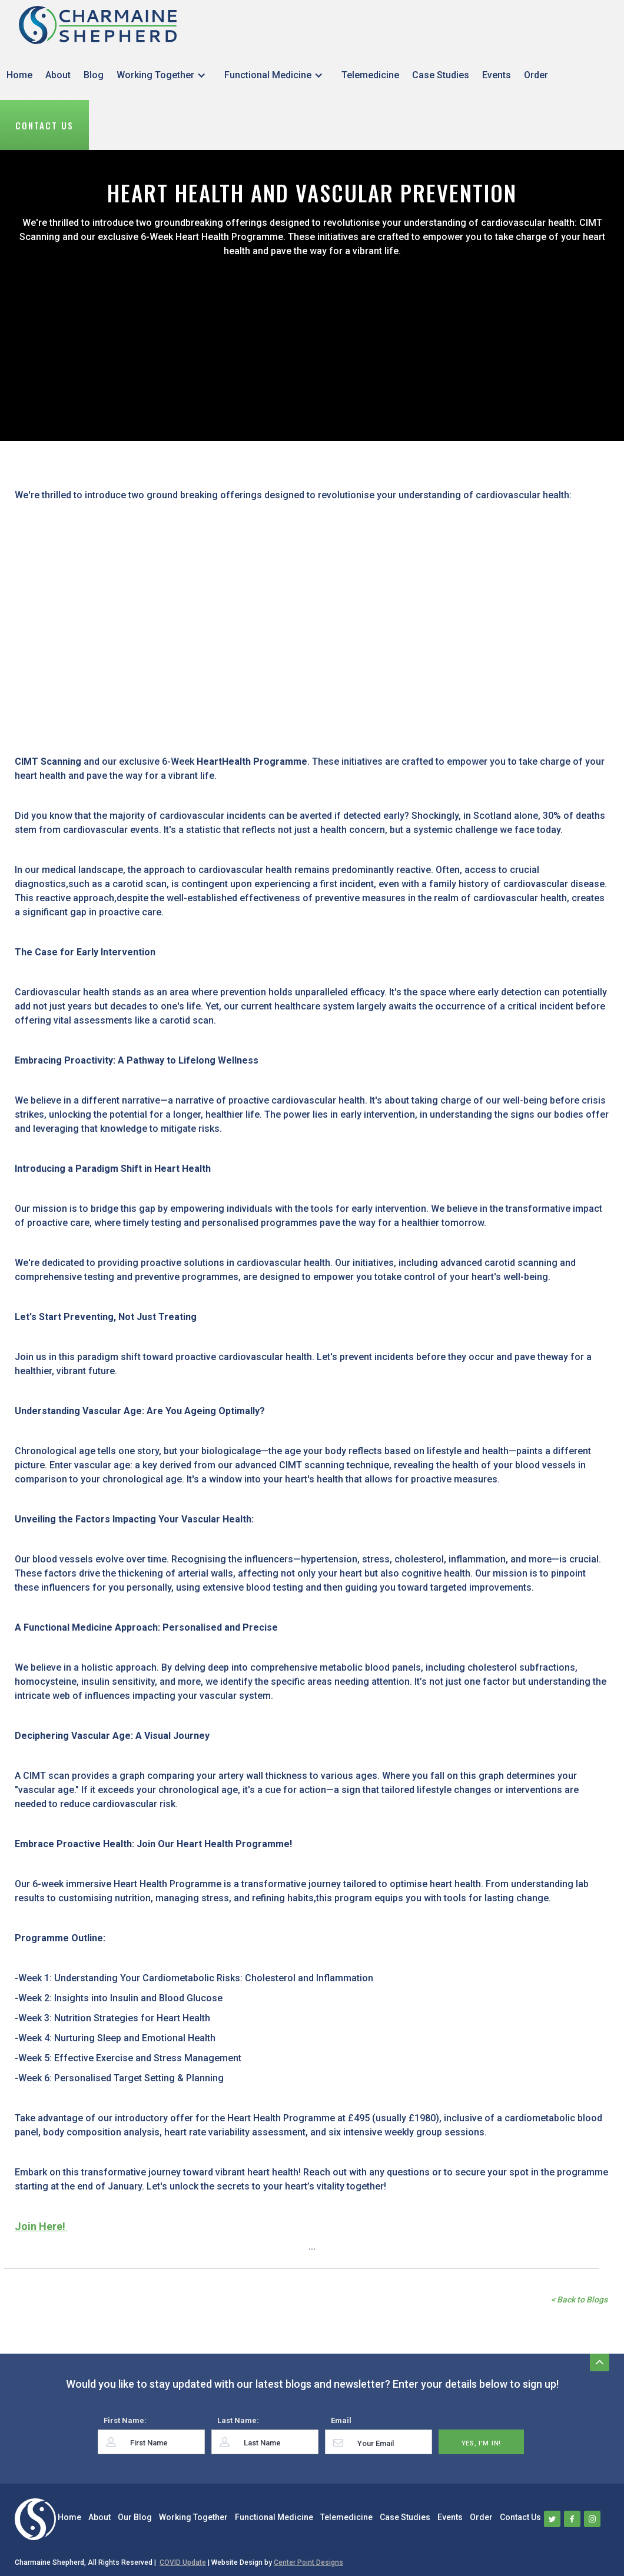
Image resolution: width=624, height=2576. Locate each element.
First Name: (125, 2420)
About (58, 75)
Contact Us (44, 125)
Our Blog (135, 2517)
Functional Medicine (267, 75)
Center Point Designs (308, 2562)
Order (536, 75)
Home (19, 75)
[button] (164, 75)
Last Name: (238, 2420)
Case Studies (440, 75)
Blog (94, 75)
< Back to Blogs (579, 2299)
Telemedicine (370, 75)
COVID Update (183, 2562)
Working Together (155, 75)
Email (341, 2420)
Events (496, 75)
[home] (98, 25)
